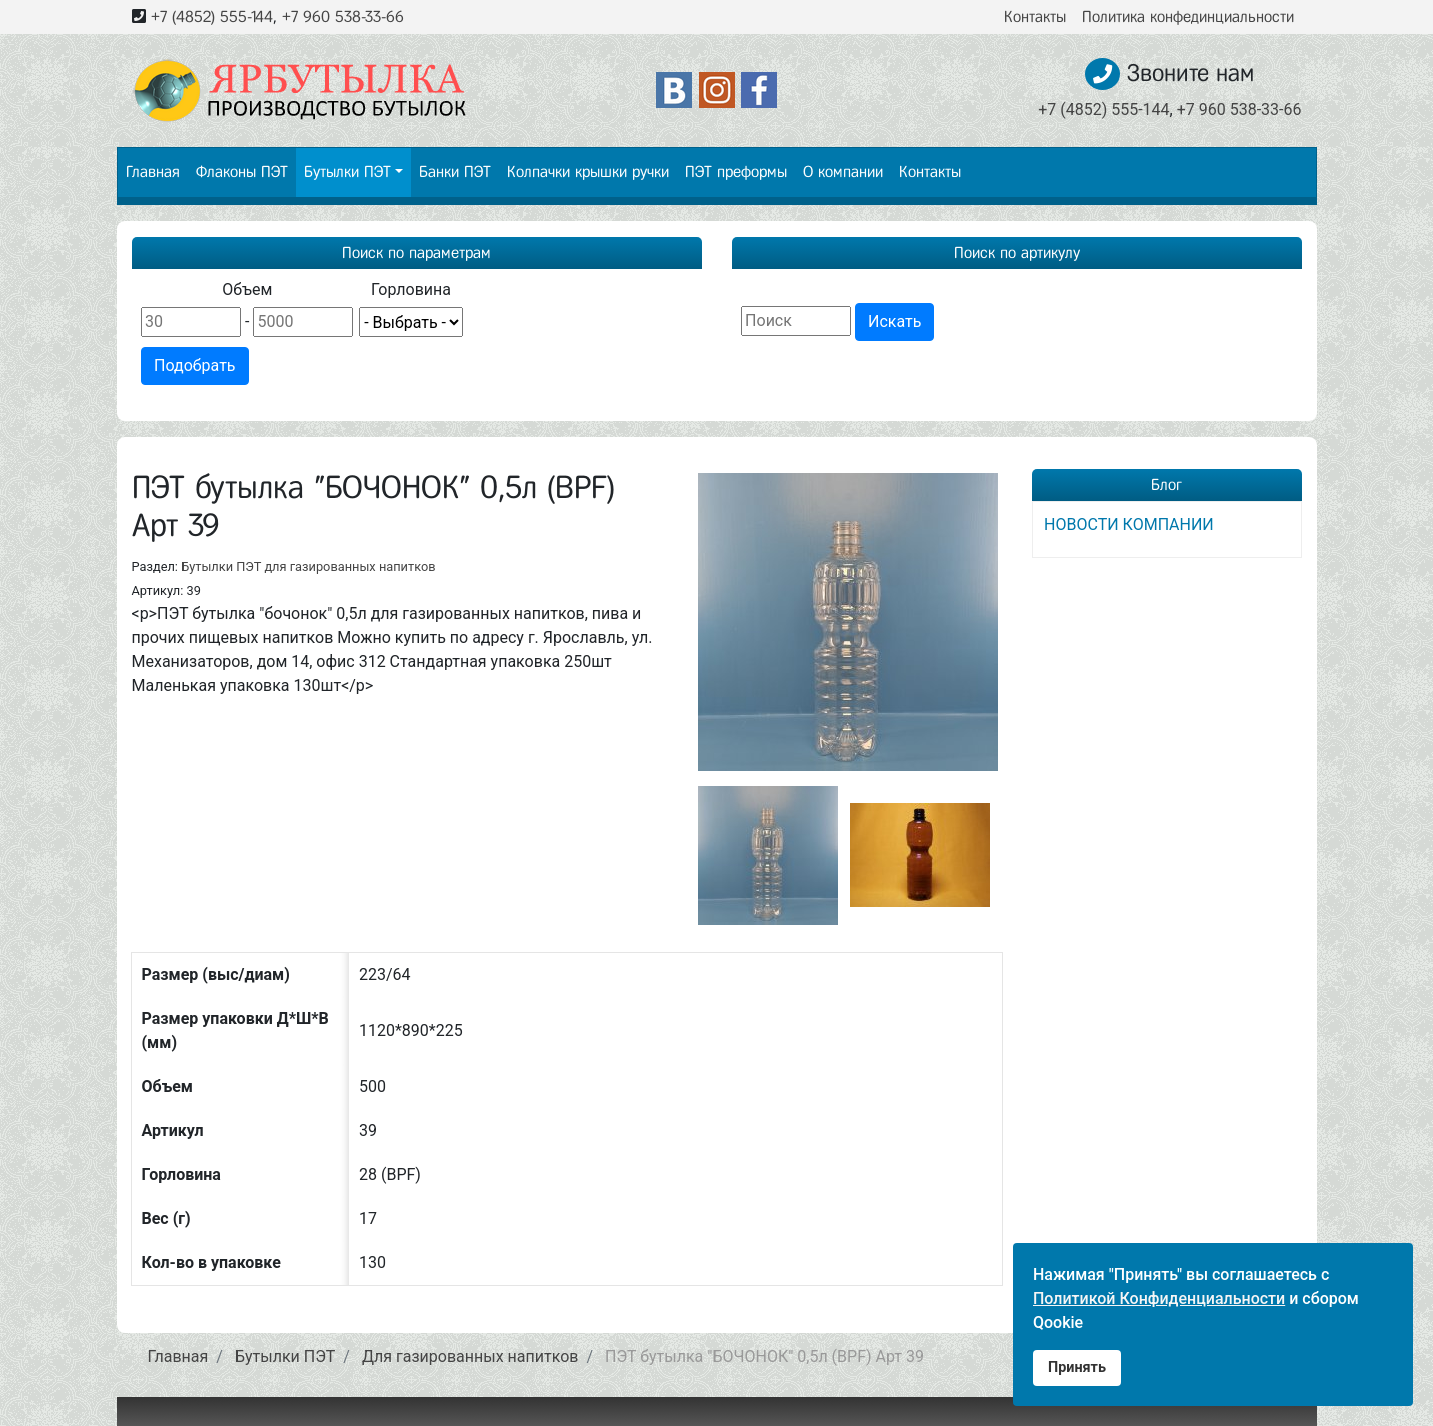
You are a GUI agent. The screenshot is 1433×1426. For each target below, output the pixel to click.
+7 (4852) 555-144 (212, 16)
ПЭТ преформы (736, 171)
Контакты (1035, 16)
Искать (894, 321)
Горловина (411, 289)
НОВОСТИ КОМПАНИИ (1129, 524)
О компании (843, 171)
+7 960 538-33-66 (343, 16)
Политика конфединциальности (1188, 16)
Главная (153, 171)
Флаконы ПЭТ (242, 171)
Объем (247, 289)
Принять (1077, 1367)
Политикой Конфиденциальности (1159, 1298)
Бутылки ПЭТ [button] (347, 171)
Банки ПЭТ (455, 171)
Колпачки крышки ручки (588, 171)
